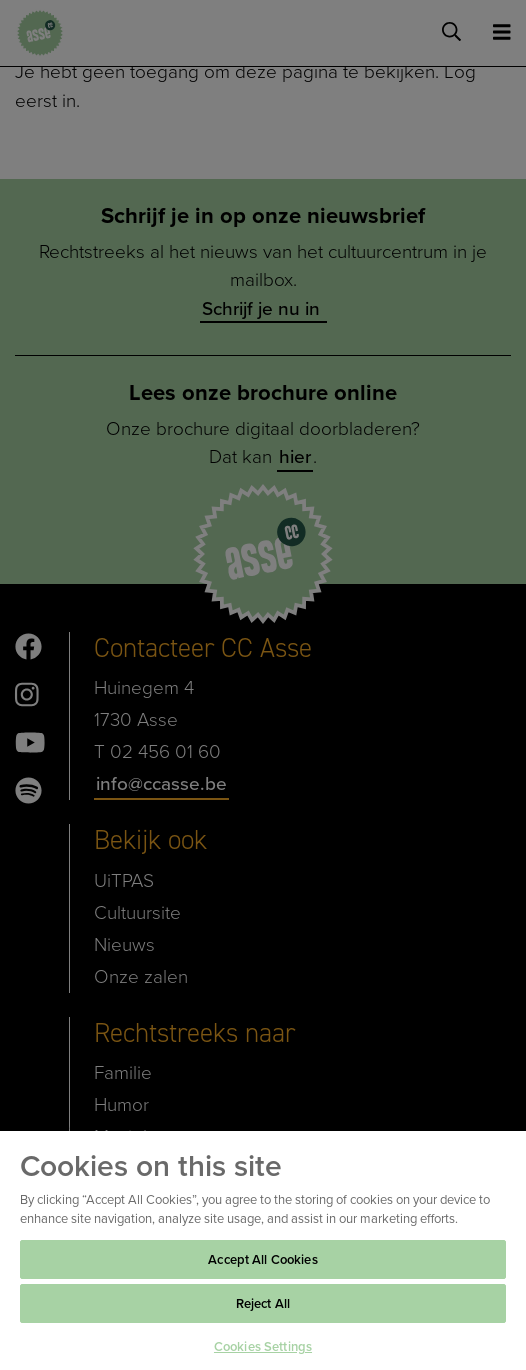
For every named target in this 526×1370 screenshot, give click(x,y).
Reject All (263, 1303)
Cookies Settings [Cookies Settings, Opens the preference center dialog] (263, 1346)
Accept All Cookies (262, 1259)
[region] (263, 1249)
